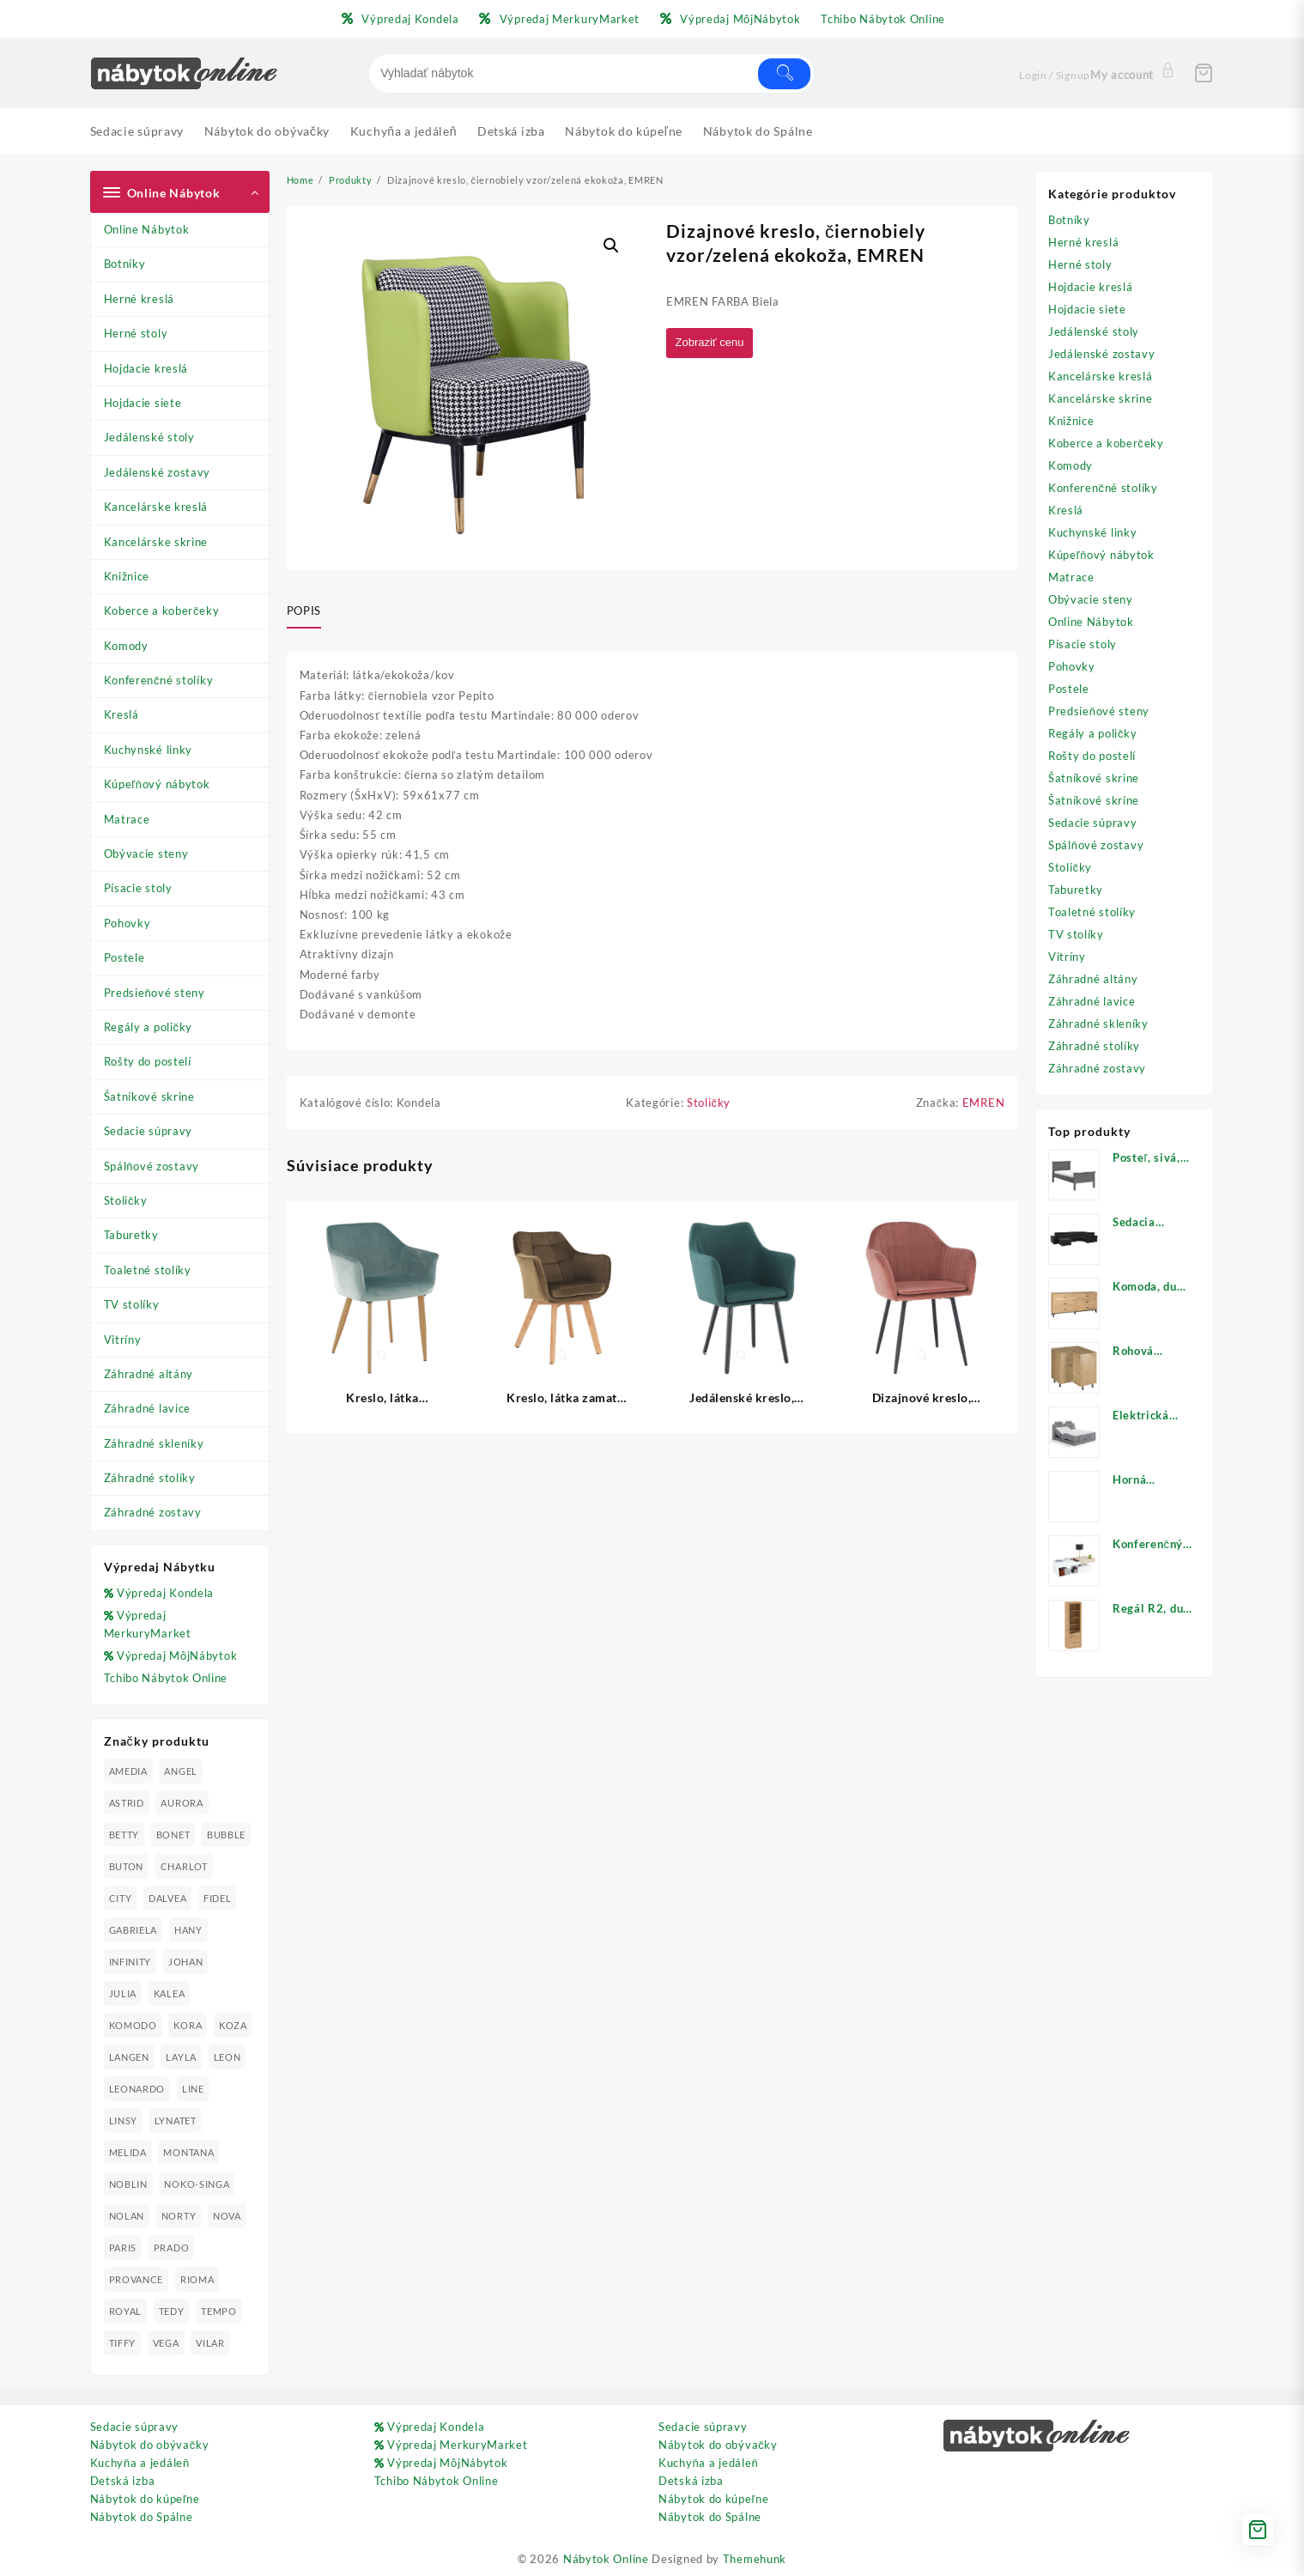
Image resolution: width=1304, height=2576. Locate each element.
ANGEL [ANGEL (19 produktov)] (180, 1771)
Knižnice (127, 576)
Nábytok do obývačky (149, 2444)
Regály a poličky (148, 1027)
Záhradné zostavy (153, 1512)
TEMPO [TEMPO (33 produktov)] (219, 2311)
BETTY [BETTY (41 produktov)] (124, 1834)
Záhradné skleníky (154, 1443)
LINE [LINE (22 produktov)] (193, 2088)
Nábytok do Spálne (141, 2517)
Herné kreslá (139, 299)
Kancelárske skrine (156, 542)
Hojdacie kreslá (146, 368)
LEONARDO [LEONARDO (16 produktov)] (137, 2088)
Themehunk (754, 2559)
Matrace (127, 819)
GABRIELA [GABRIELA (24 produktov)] (133, 1929)
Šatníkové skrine (149, 1096)
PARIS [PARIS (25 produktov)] (123, 2247)
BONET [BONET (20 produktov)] (173, 1834)
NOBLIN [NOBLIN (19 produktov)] (128, 2184)
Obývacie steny (146, 853)
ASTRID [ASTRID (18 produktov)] (126, 1802)
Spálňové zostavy (151, 1166)
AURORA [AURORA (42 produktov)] (182, 1802)
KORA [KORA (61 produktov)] (187, 2025)
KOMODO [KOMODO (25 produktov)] (133, 2025)
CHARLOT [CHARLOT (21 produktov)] (184, 1866)
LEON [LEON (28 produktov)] (227, 2057)
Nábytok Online (606, 2559)
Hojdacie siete (143, 403)
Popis (304, 610)
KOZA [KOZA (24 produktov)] (233, 2025)
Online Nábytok (147, 229)
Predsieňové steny (154, 992)
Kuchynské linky (148, 749)
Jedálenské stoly (149, 437)
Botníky (125, 263)
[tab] (310, 611)
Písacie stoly (138, 888)
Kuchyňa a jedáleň (140, 2463)
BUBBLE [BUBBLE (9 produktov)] (226, 1834)
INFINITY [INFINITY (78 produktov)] (130, 1961)
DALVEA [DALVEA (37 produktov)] (167, 1898)
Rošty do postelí (147, 1061)
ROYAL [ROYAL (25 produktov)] (126, 2311)
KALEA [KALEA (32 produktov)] (169, 1993)
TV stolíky (132, 1304)
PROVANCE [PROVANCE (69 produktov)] (136, 2279)
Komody (126, 646)
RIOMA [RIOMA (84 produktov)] (197, 2279)
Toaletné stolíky (147, 1270)
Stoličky (126, 1200)
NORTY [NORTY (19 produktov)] (179, 2215)
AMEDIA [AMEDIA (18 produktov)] (128, 1771)
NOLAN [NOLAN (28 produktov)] (127, 2215)
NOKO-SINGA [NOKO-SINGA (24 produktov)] (196, 2184)
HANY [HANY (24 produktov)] (188, 1929)
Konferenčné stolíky (159, 680)
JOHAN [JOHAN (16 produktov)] (185, 1961)
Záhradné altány (149, 1374)
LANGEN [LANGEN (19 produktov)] (129, 2057)
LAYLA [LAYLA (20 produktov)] (181, 2057)
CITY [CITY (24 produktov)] (120, 1898)
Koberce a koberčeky (162, 610)
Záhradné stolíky (150, 1478)
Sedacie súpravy (148, 1131)
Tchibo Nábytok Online (166, 1678)
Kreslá (121, 714)
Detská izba (122, 2481)
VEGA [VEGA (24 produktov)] (166, 2342)
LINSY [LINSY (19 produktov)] (123, 2120)
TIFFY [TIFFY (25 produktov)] (122, 2342)
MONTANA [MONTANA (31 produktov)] (188, 2152)
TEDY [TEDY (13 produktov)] (172, 2311)
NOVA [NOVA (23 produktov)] (227, 2215)
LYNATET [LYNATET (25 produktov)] (176, 2120)
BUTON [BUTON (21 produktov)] (126, 1866)
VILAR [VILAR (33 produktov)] (210, 2342)
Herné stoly (136, 333)
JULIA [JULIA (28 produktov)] (123, 1993)
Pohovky (127, 923)
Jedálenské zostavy (157, 472)
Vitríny (123, 1339)
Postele (124, 957)
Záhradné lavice (147, 1408)
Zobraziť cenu (713, 343)
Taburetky (131, 1235)
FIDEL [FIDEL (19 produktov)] (217, 1898)
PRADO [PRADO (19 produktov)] (172, 2247)
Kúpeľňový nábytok (157, 784)
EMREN (983, 1105)
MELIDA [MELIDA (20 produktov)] (128, 2152)
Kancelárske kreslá (156, 506)
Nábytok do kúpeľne (145, 2499)
